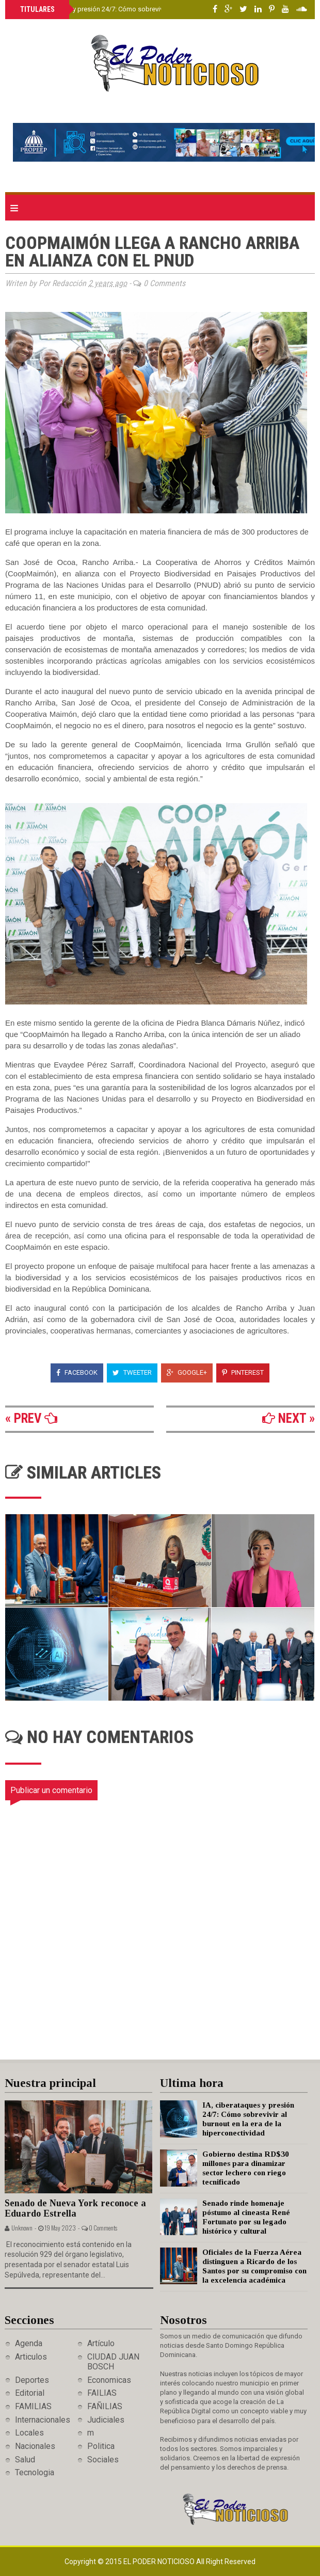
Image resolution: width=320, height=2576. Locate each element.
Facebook (77, 1372)
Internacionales (42, 2420)
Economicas (109, 2380)
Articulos (31, 2357)
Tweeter (132, 1372)
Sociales (103, 2459)
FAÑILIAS (104, 2406)
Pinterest (243, 1372)
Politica (101, 2446)
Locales (29, 2433)
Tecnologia (34, 2472)
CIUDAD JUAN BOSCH (113, 2361)
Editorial (29, 2393)
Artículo (101, 2343)
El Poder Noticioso (159, 2561)
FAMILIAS (33, 2406)
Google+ (187, 1372)
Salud (25, 2459)
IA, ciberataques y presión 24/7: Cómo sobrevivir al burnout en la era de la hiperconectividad (157, 9)
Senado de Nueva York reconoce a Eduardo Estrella (75, 2208)
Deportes (32, 2380)
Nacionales (35, 2446)
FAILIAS (102, 2393)
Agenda (28, 2343)
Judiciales (105, 2420)
